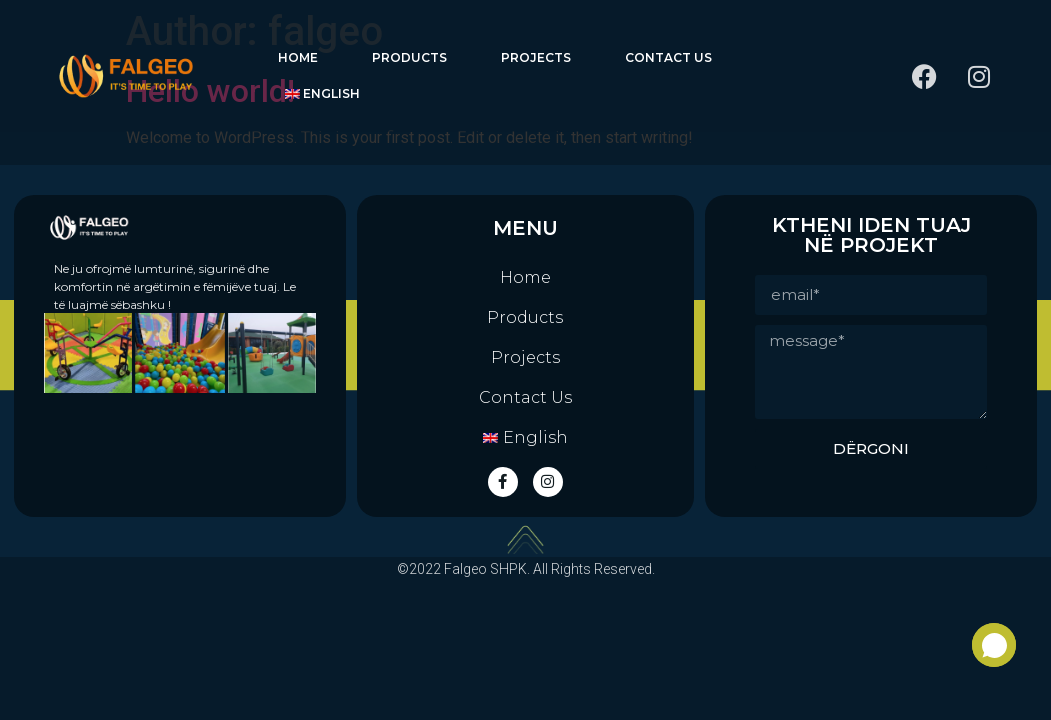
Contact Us (668, 57)
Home (298, 57)
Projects (536, 57)
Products (409, 57)
